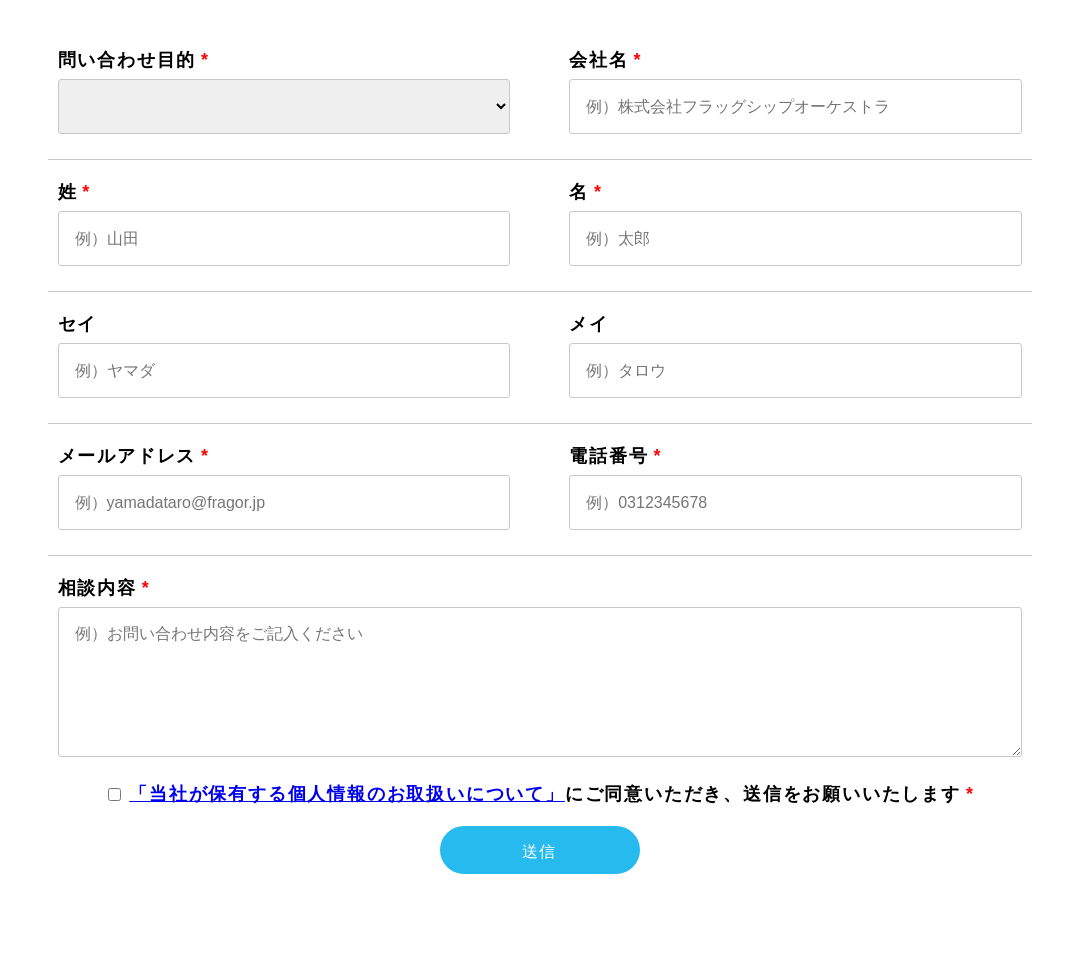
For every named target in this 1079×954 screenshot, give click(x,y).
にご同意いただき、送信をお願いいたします (545, 794)
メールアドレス (127, 456)
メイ (589, 324)
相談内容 (97, 588)
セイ (78, 324)
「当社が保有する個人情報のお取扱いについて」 (347, 794)
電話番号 (608, 456)
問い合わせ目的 (127, 60)
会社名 (598, 60)
